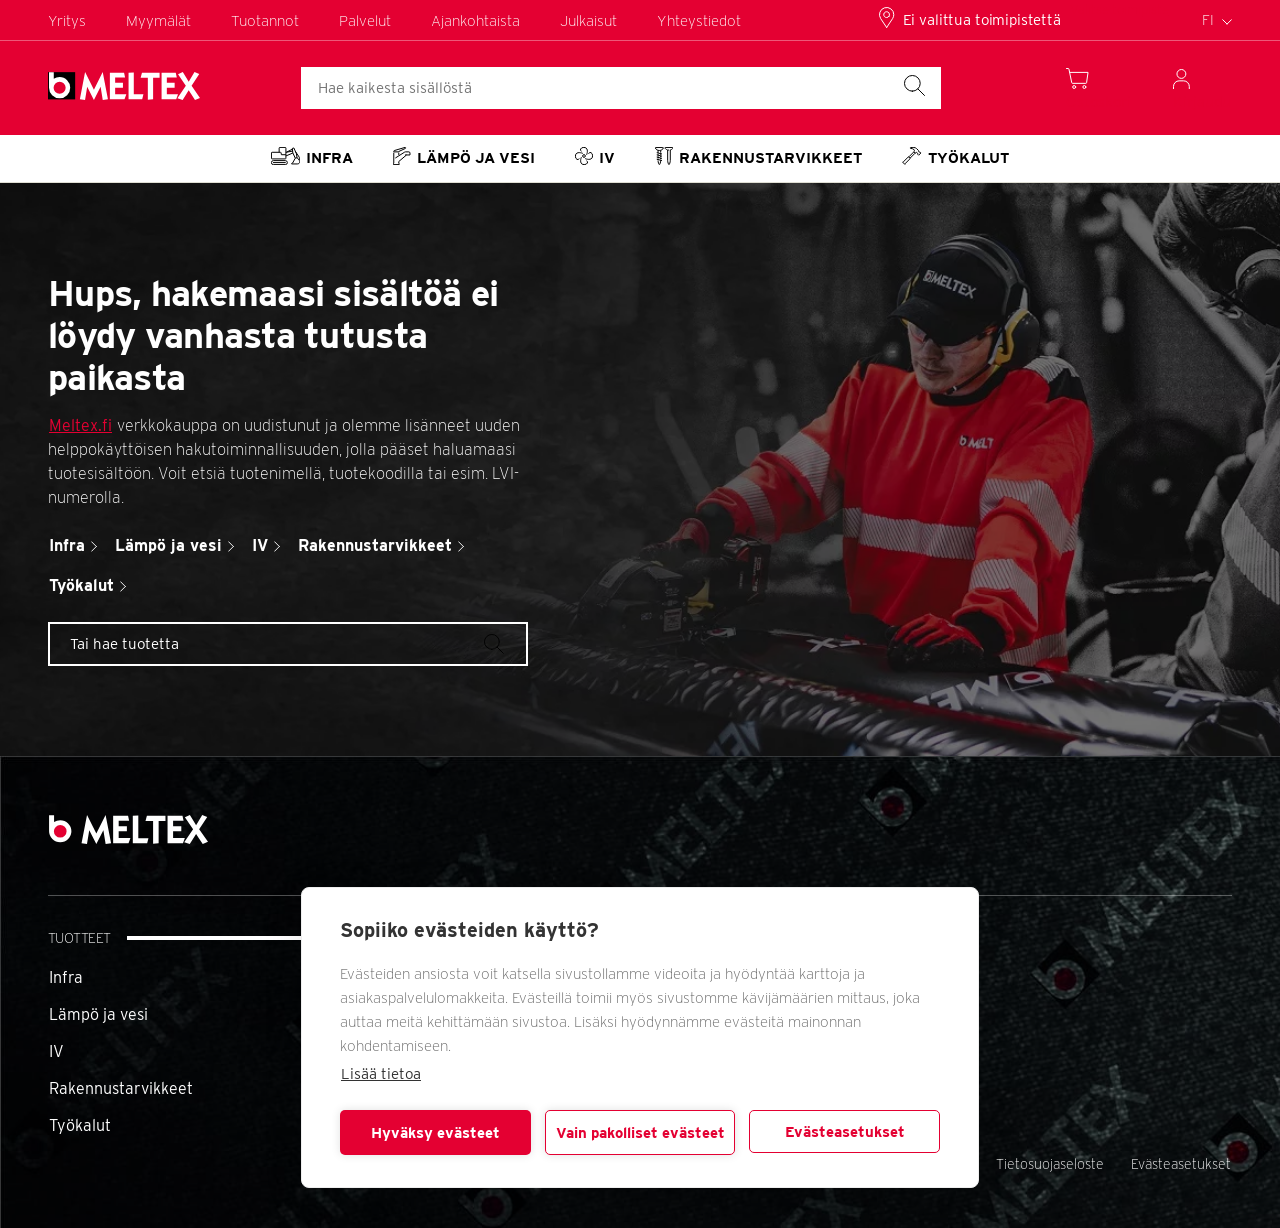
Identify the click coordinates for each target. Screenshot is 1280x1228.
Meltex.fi (80, 425)
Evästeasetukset (845, 1132)
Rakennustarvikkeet (121, 1088)
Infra (66, 977)
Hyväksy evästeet (435, 1133)
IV (56, 1051)
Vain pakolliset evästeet (640, 1133)
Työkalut (80, 1125)
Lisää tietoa (381, 1074)
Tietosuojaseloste (1050, 1164)
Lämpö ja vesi (98, 1014)
